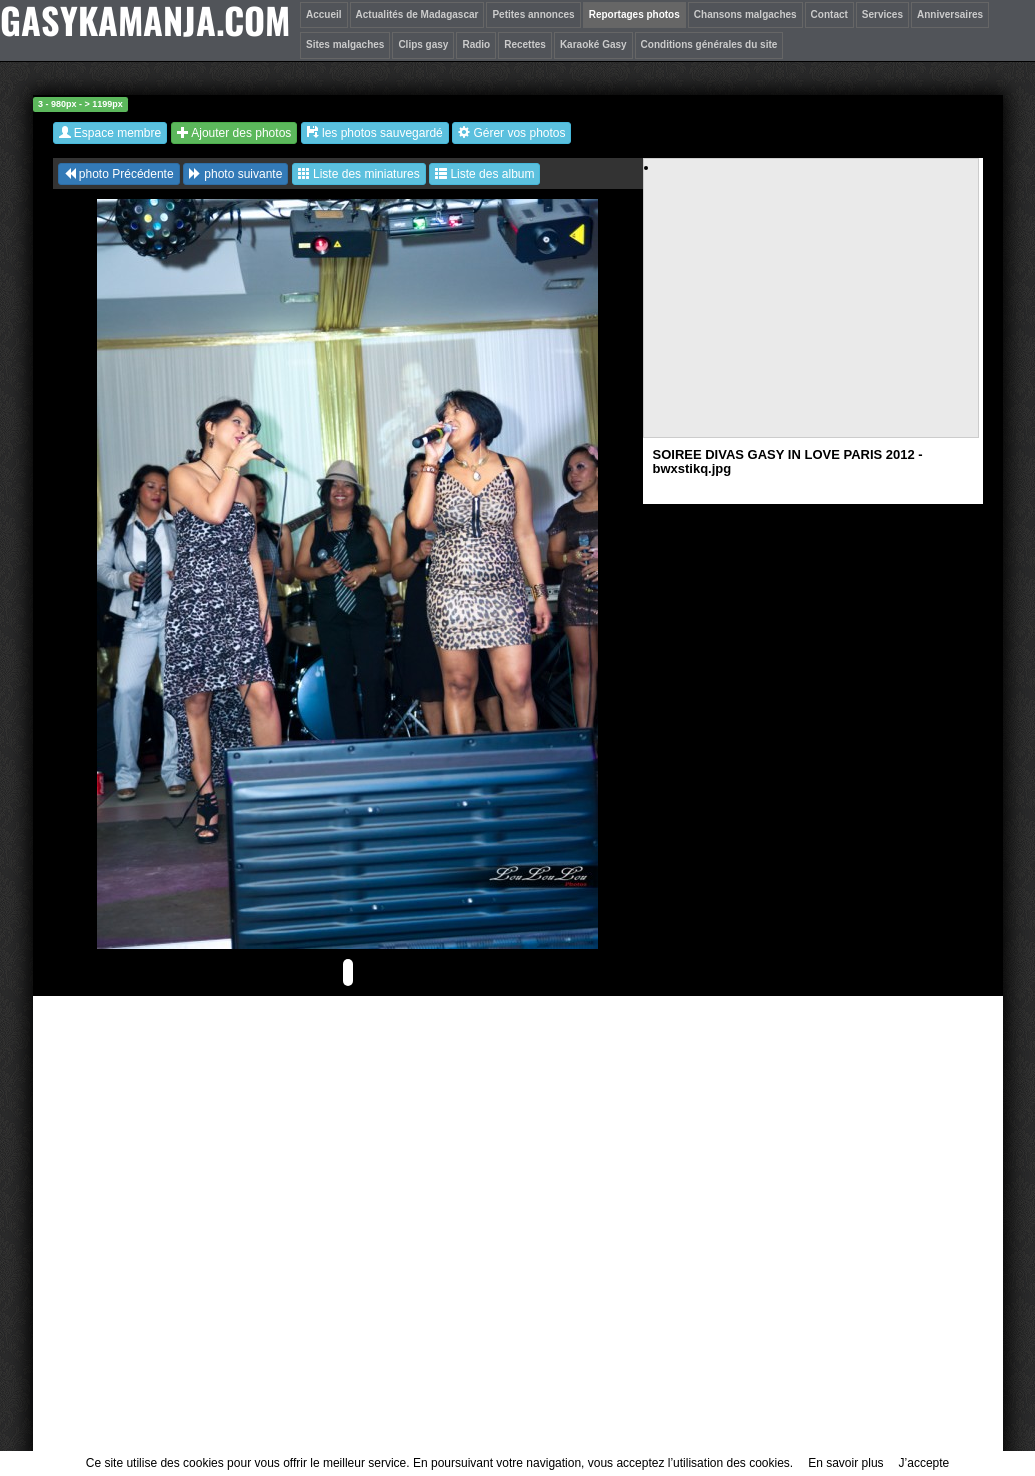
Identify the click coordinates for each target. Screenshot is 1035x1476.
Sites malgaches (345, 44)
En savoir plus (845, 1463)
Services (882, 14)
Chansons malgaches (745, 14)
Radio (476, 44)
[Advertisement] (812, 316)
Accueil (324, 14)
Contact (829, 14)
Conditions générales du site (709, 44)
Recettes (525, 44)
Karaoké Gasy (593, 44)
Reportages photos (634, 14)
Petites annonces (533, 14)
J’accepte (924, 1463)
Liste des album (484, 174)
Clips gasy (423, 44)
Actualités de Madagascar (417, 14)
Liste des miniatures (359, 174)
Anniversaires (950, 14)
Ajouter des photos (234, 133)
